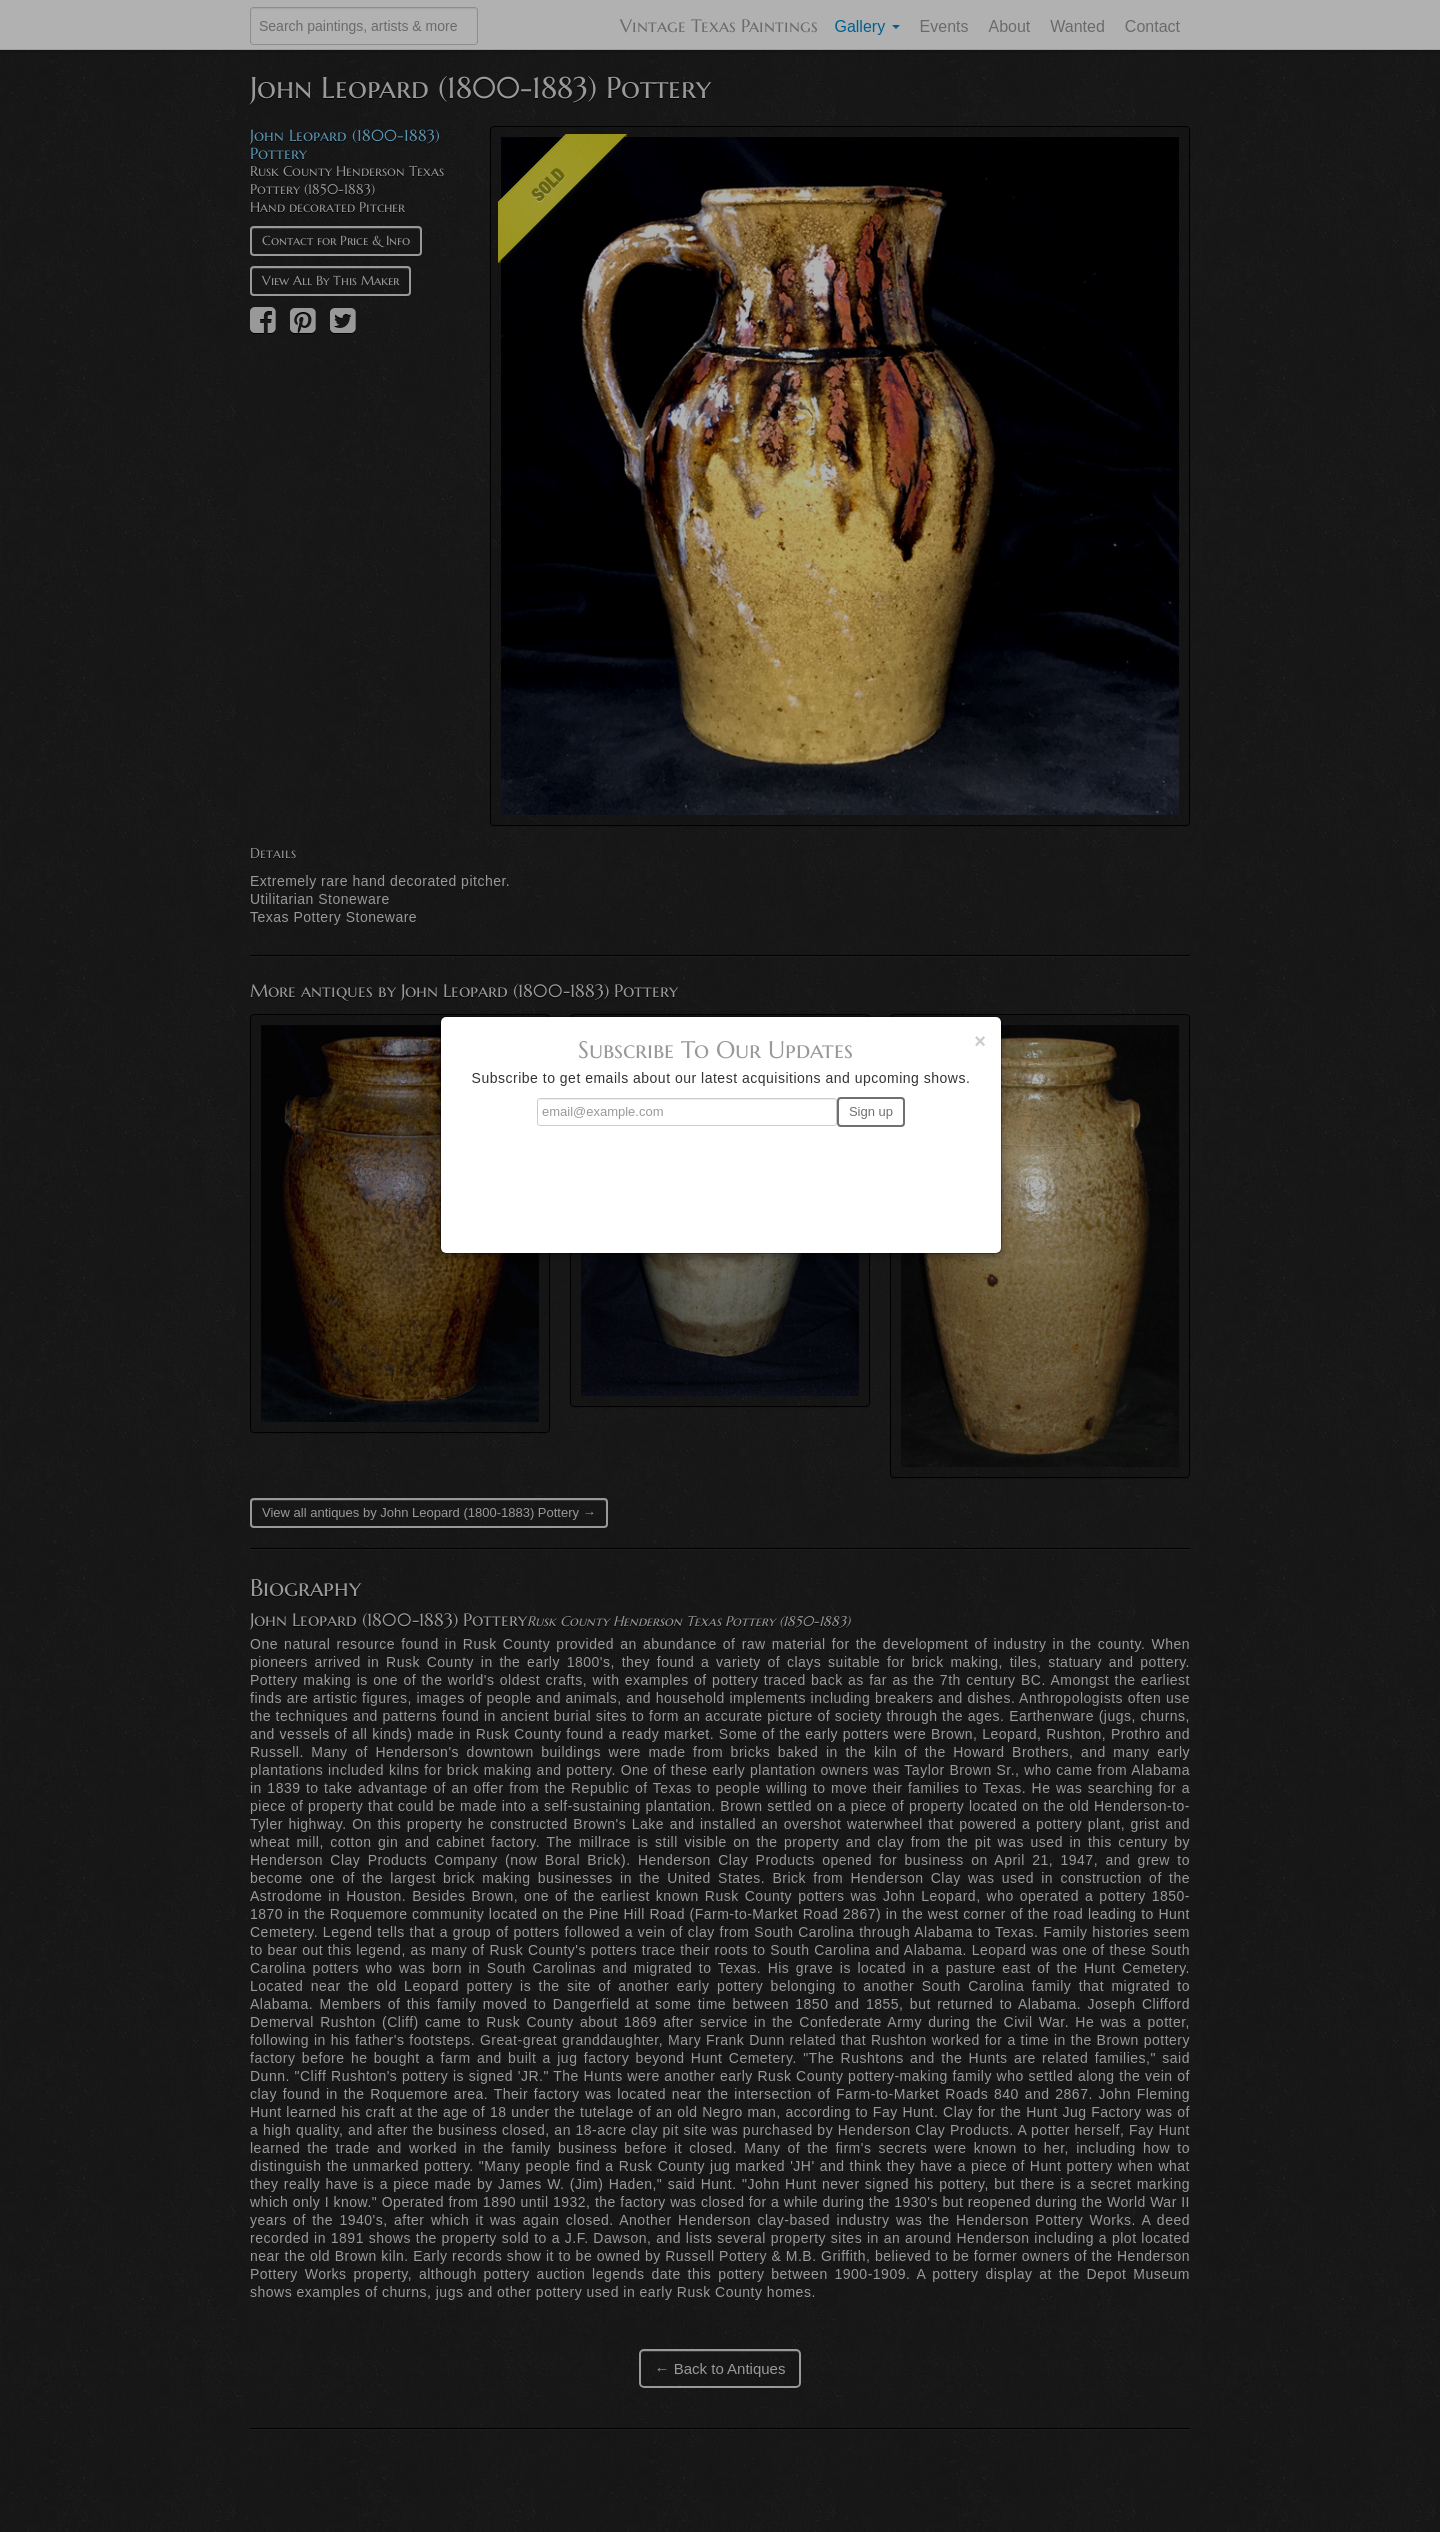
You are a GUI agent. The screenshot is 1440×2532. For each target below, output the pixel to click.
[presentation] (721, 1181)
